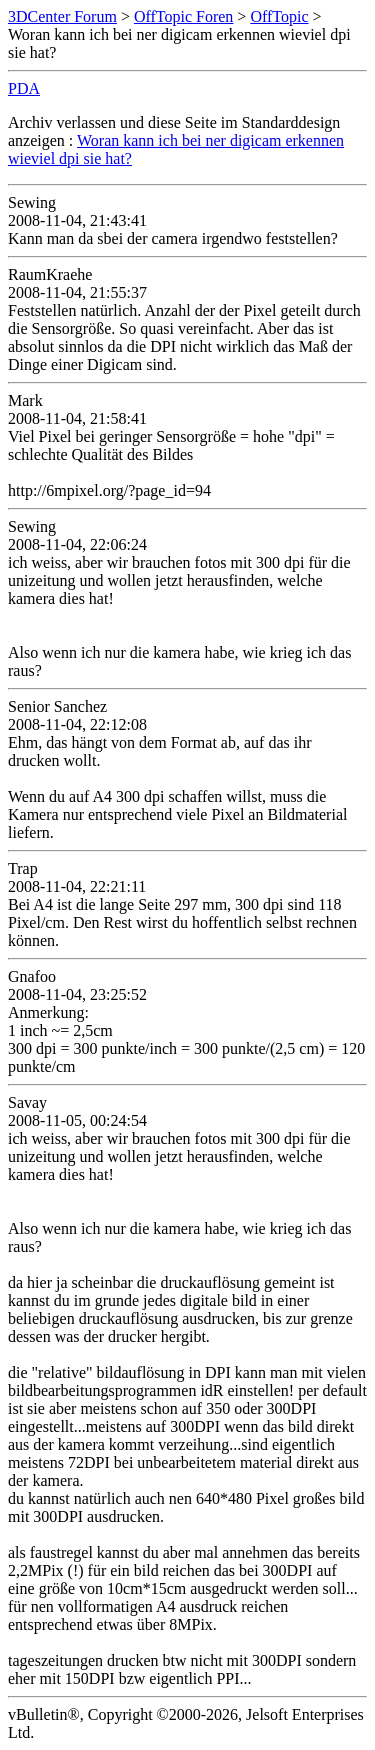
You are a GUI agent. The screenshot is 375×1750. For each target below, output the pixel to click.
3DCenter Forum (62, 16)
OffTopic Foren (183, 16)
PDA (24, 88)
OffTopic (279, 16)
